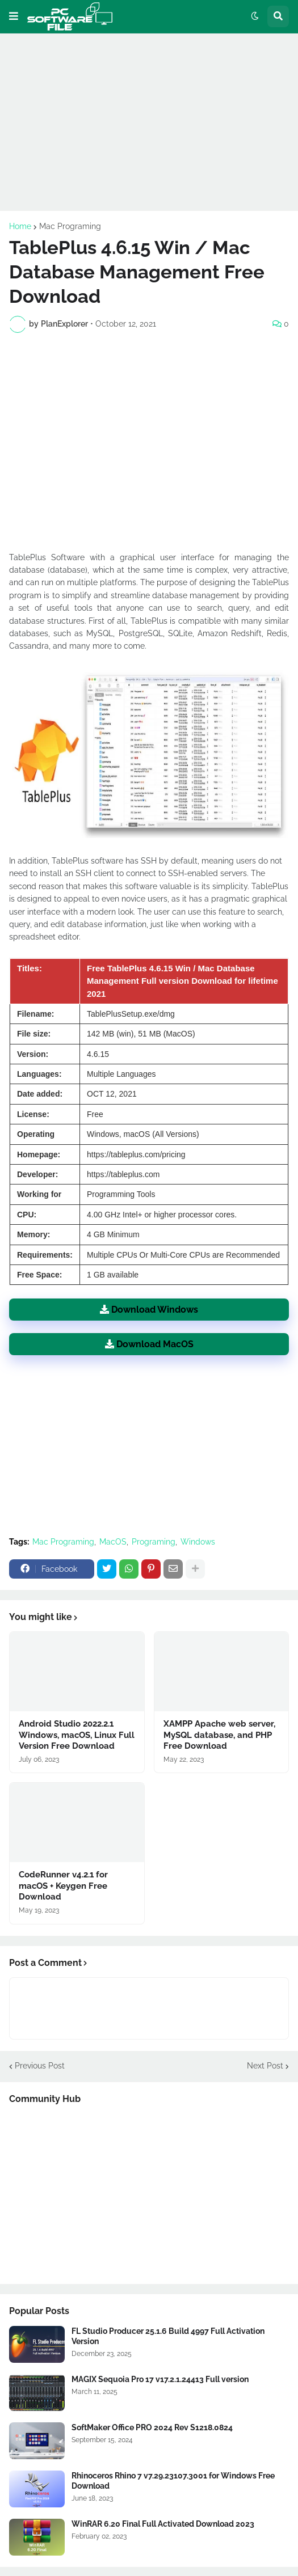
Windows (198, 1541)
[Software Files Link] (37, 2344)
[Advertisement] (149, 122)
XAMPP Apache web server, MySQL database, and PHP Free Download (219, 1735)
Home (20, 226)
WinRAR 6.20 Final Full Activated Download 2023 (163, 2523)
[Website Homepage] (69, 16)
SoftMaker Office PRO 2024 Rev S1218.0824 (152, 2427)
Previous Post (40, 2065)
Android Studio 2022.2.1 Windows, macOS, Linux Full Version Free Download (77, 1735)
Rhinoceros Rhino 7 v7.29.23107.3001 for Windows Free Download (173, 2480)
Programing (153, 1541)
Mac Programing (70, 226)
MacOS (113, 1541)
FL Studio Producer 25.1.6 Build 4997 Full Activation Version (168, 2336)
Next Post (265, 2065)
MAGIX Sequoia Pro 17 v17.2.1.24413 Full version (160, 2379)
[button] (13, 16)
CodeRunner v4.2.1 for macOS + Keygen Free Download (63, 1885)
